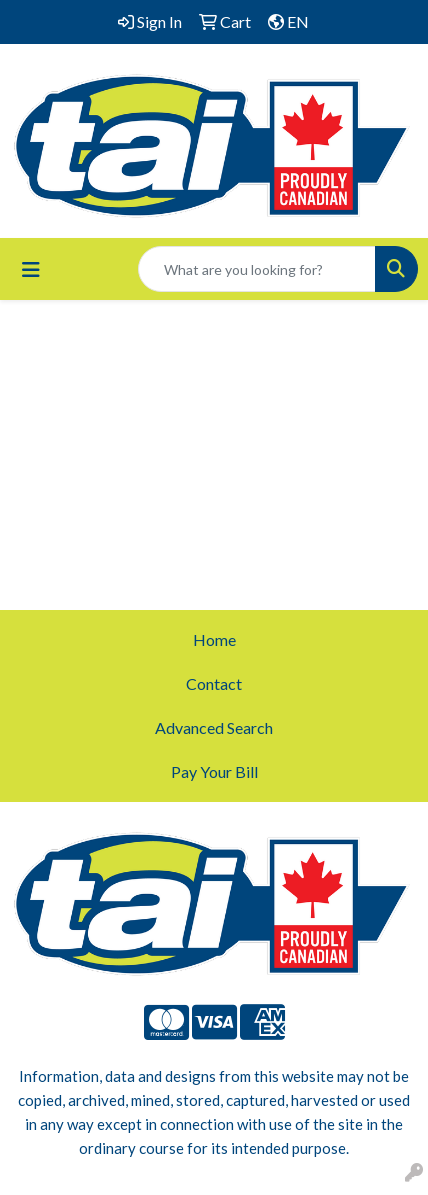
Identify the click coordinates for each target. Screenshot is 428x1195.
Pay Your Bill (214, 771)
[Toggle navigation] (31, 269)
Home (214, 639)
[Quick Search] (257, 269)
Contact (214, 683)
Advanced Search (214, 727)
